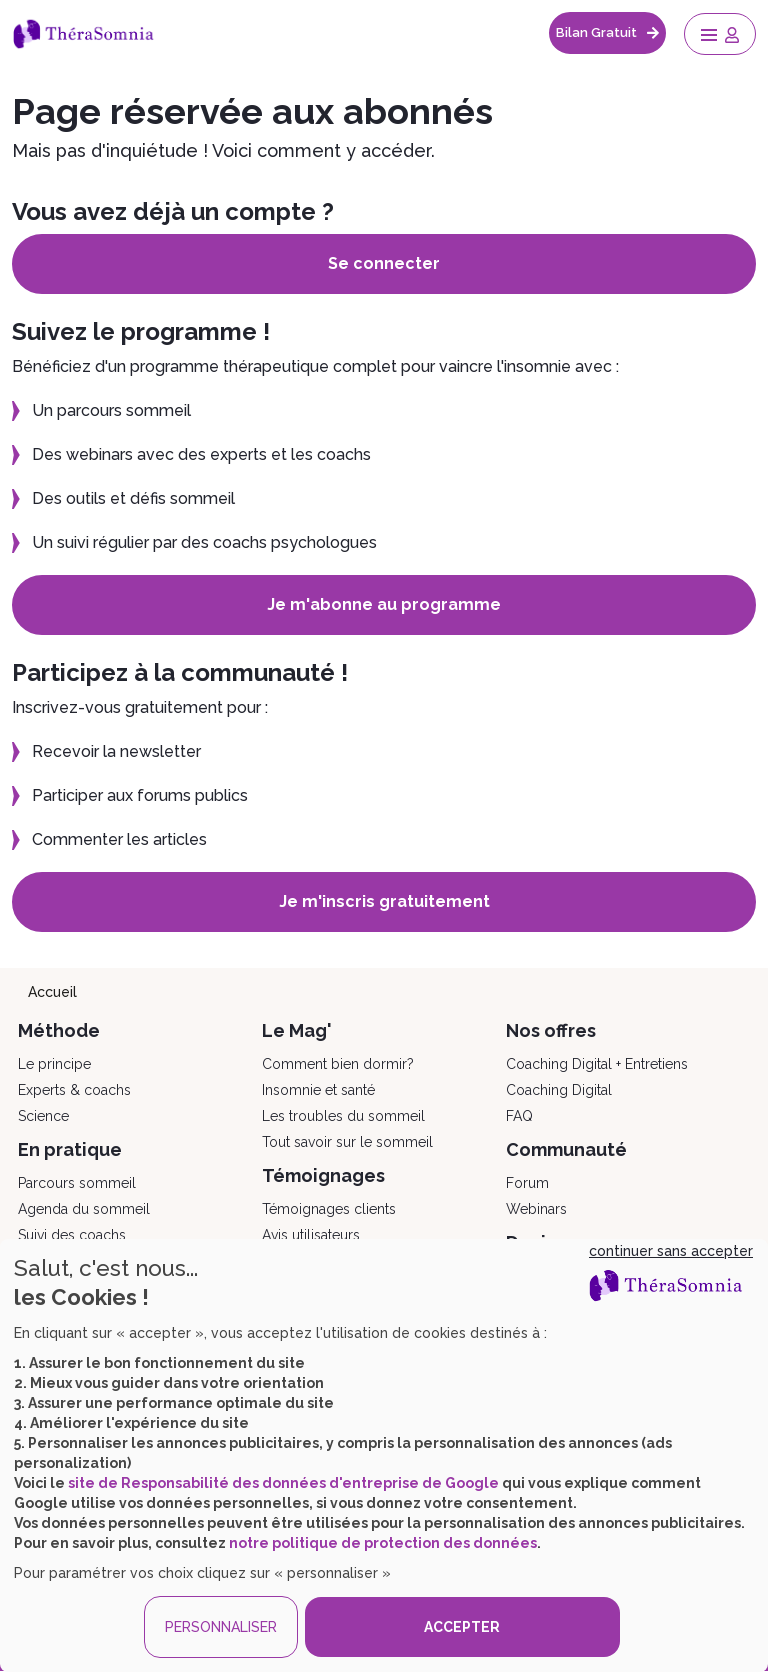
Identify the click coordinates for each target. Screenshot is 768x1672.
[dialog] (384, 1455)
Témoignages (323, 1175)
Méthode (59, 1030)
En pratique (70, 1149)
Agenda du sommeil (84, 1209)
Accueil (52, 992)
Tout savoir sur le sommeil (347, 1142)
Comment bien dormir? (338, 1064)
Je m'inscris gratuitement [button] (384, 901)
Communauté (566, 1149)
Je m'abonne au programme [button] (384, 604)
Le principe (54, 1064)
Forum (527, 1183)
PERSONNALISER (221, 1627)
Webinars (536, 1209)
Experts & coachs (74, 1090)
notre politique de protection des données (383, 1543)
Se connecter (384, 263)
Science (43, 1116)
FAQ (519, 1116)
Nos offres (551, 1030)
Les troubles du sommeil (343, 1116)
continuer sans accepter (671, 1251)
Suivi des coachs (72, 1235)
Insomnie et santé (318, 1090)
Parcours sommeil (77, 1183)
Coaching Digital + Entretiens (597, 1064)
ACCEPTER (462, 1627)
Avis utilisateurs (311, 1235)
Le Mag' (297, 1030)
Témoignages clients (329, 1209)
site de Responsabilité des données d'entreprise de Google (283, 1483)
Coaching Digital (559, 1090)
